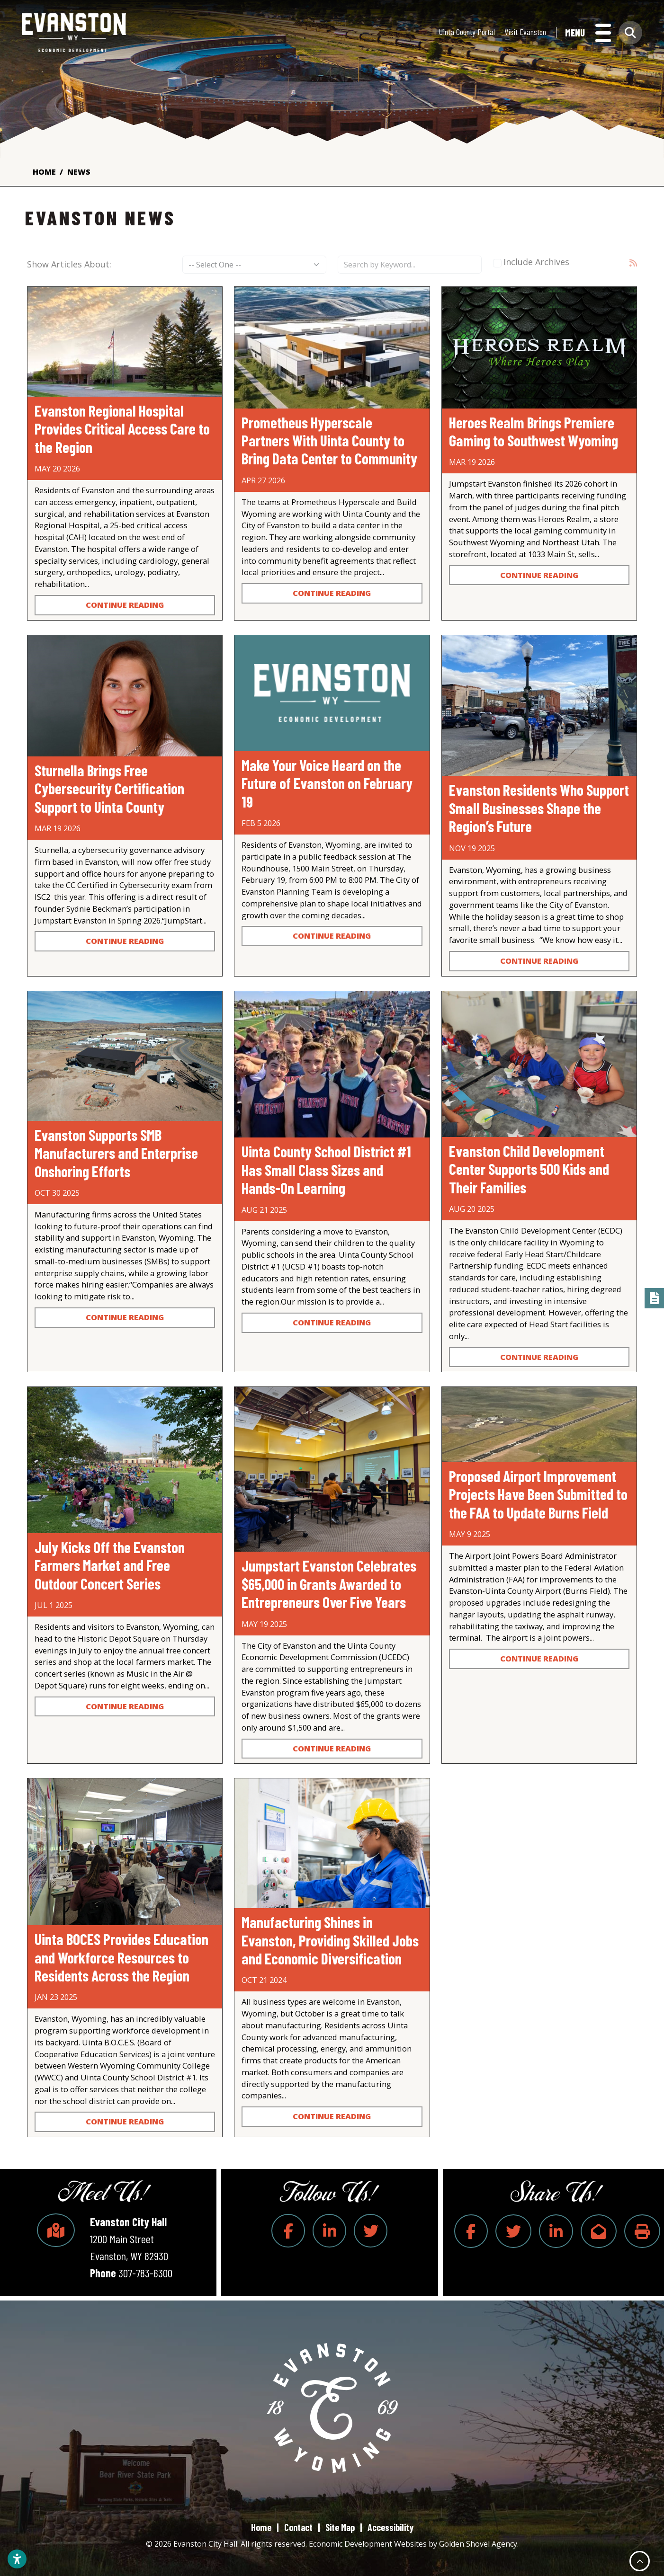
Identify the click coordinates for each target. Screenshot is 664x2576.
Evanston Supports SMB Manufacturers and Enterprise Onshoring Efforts (116, 1153)
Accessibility (390, 2527)
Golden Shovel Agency (478, 2544)
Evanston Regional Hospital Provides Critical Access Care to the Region (122, 428)
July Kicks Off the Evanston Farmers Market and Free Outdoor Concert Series (110, 1565)
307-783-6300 (145, 2273)
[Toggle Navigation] (588, 34)
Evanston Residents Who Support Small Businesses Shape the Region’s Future (539, 808)
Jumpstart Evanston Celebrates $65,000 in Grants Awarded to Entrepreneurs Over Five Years (329, 1583)
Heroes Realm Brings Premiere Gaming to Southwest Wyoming (533, 431)
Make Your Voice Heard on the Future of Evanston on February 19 (327, 783)
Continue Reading (125, 604)
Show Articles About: (69, 264)
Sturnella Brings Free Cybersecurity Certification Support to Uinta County (109, 788)
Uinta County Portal (467, 32)
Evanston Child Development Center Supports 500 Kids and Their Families (529, 1169)
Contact (298, 2527)
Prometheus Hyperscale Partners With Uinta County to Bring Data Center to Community (329, 440)
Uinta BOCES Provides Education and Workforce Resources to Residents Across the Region (121, 1957)
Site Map (340, 2527)
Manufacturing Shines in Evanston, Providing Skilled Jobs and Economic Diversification (330, 1940)
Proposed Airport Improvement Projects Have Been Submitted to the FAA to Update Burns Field (538, 1494)
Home (261, 2527)
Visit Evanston (525, 32)
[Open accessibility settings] (17, 2558)
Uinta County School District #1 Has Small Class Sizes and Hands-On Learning (326, 1169)
